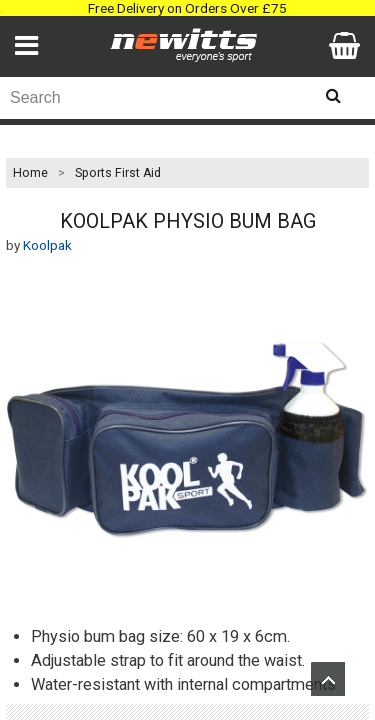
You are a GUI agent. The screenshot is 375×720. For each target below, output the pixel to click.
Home (30, 173)
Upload (328, 679)
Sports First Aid (118, 173)
